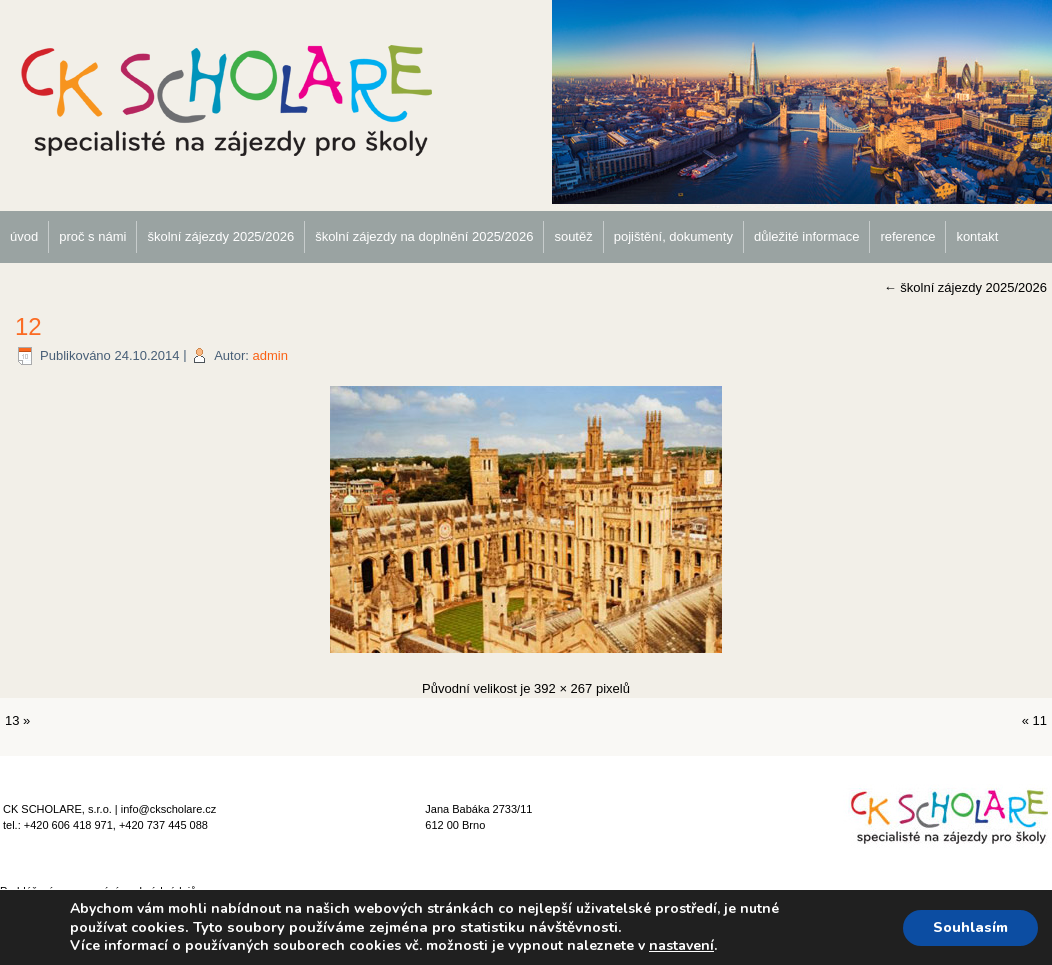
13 (12, 720)
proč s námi (92, 236)
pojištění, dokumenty (673, 236)
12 (28, 326)
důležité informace (807, 236)
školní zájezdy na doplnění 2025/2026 (424, 236)
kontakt (977, 236)
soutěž (573, 236)
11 (1040, 720)
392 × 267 (563, 688)
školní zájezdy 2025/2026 (220, 236)
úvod (24, 236)
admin (269, 355)
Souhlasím (970, 927)
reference (907, 236)
